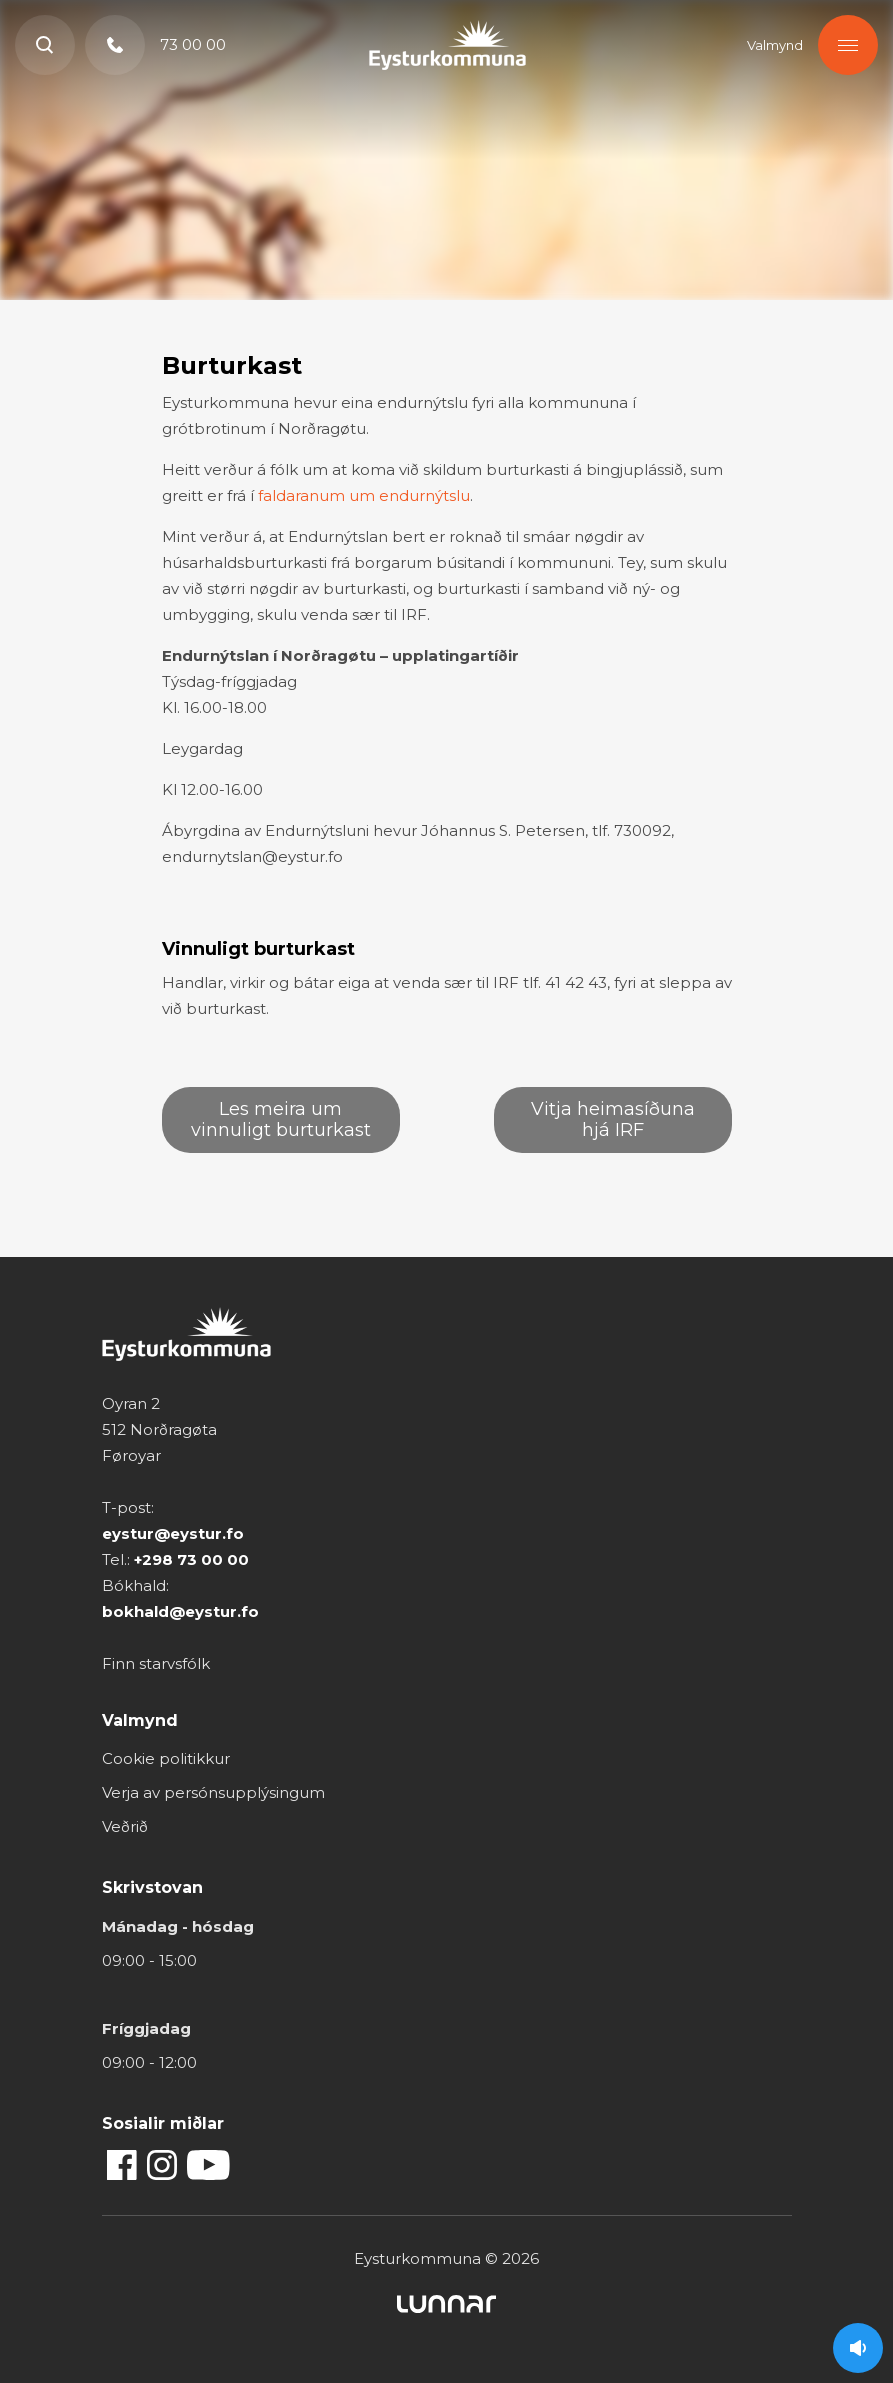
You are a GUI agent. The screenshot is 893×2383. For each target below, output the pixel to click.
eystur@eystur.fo (173, 1533)
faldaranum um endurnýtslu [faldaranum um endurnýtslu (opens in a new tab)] (364, 495)
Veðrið (125, 1826)
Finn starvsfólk (156, 1663)
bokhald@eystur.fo (180, 1611)
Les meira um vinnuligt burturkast (281, 1119)
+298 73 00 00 (191, 1559)
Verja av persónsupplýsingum (213, 1792)
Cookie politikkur (166, 1758)
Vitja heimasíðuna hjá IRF (613, 1119)
